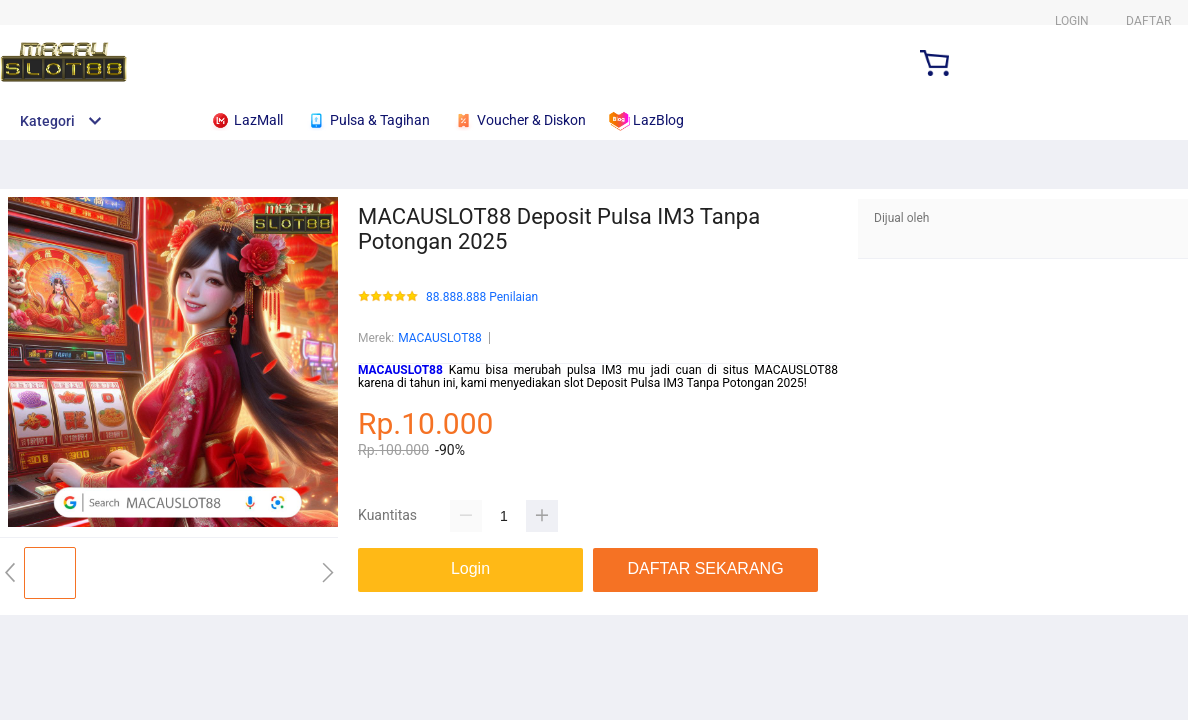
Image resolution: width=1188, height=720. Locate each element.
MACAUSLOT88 (440, 338)
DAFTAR (1148, 21)
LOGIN (1072, 21)
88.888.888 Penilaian (482, 297)
